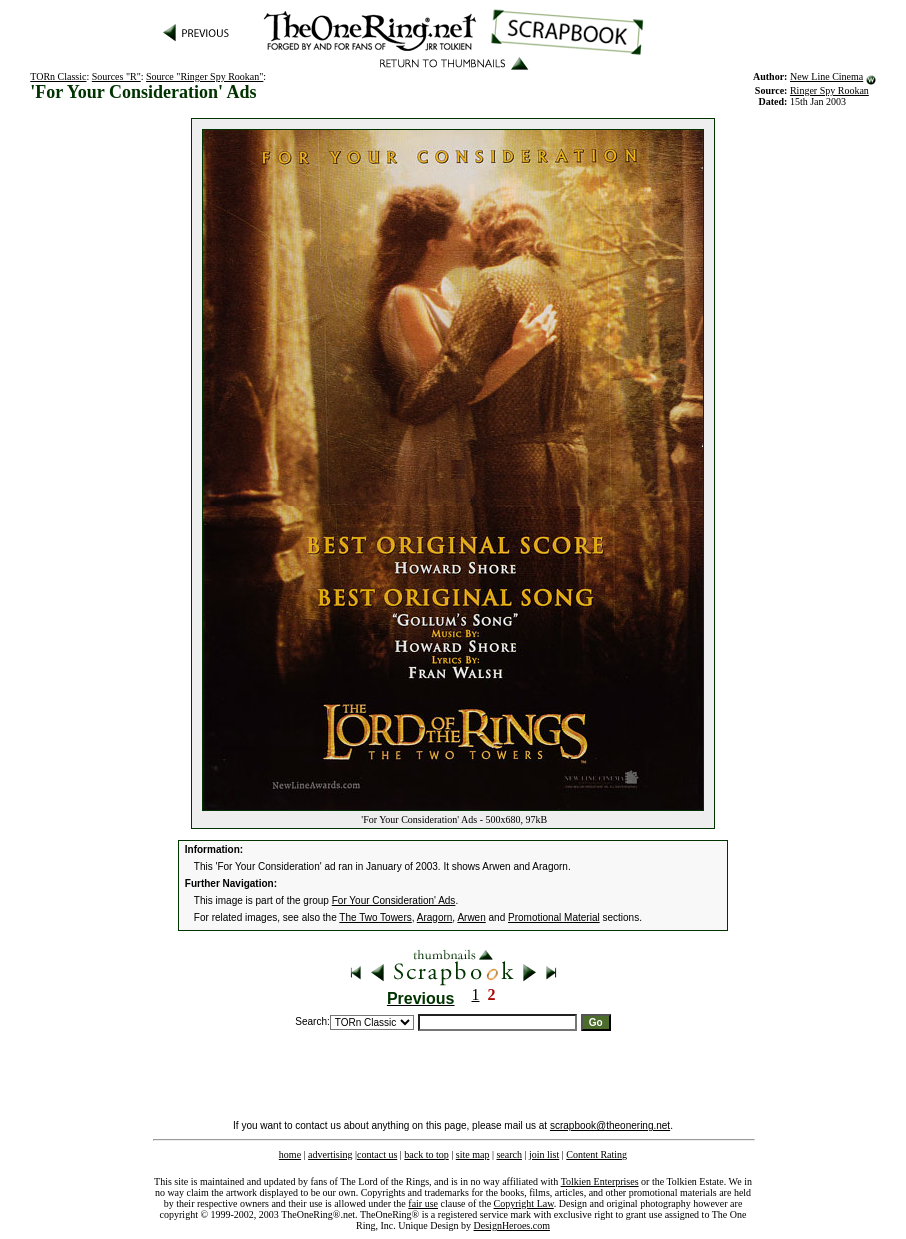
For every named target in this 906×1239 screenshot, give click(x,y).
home (290, 1154)
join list (544, 1154)
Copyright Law (524, 1203)
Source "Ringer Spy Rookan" (204, 76)
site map (473, 1154)
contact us (377, 1154)
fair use (423, 1203)
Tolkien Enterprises (600, 1181)
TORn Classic (58, 76)
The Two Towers (375, 917)
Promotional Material (554, 917)
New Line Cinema (826, 76)
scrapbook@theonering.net (610, 1125)
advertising (330, 1154)
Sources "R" (116, 76)
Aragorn (435, 917)
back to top (426, 1154)
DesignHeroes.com (512, 1225)
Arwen (471, 917)
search (509, 1154)
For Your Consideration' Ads (394, 900)
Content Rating (596, 1154)
